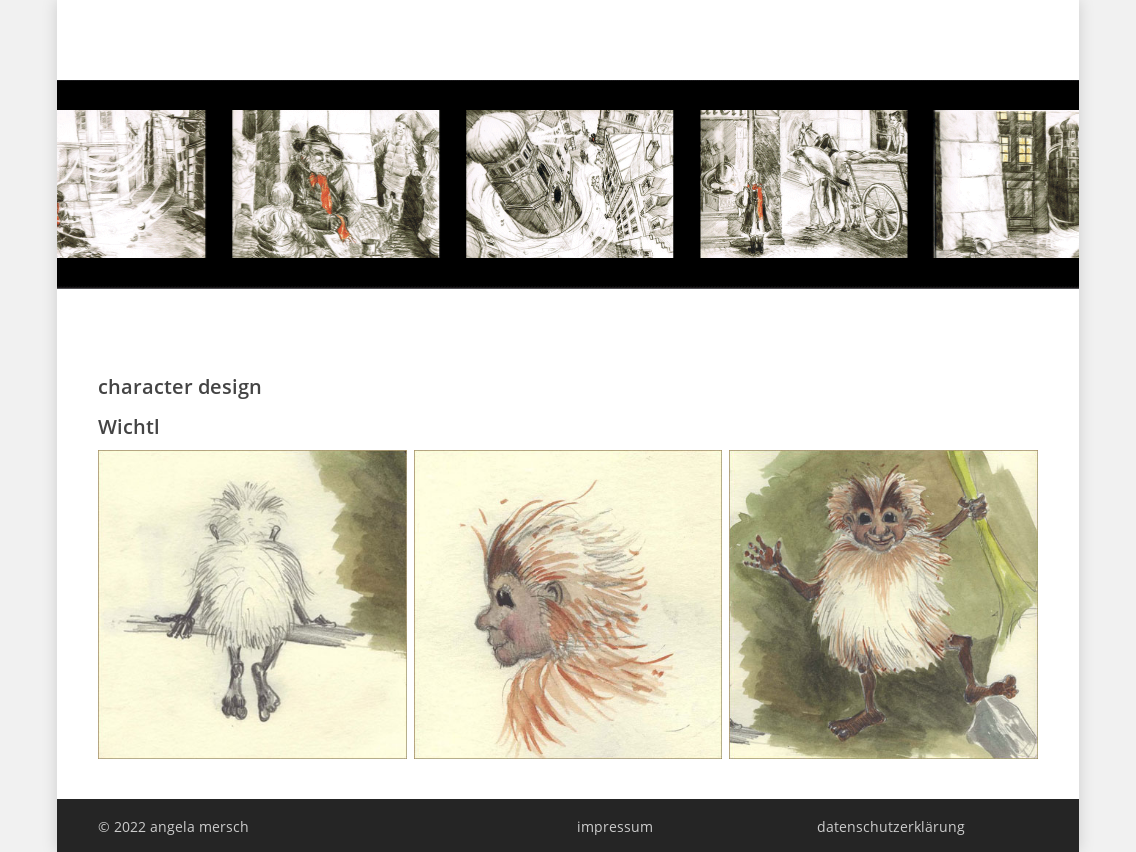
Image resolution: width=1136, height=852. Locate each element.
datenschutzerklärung (891, 826)
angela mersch (176, 35)
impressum (615, 826)
